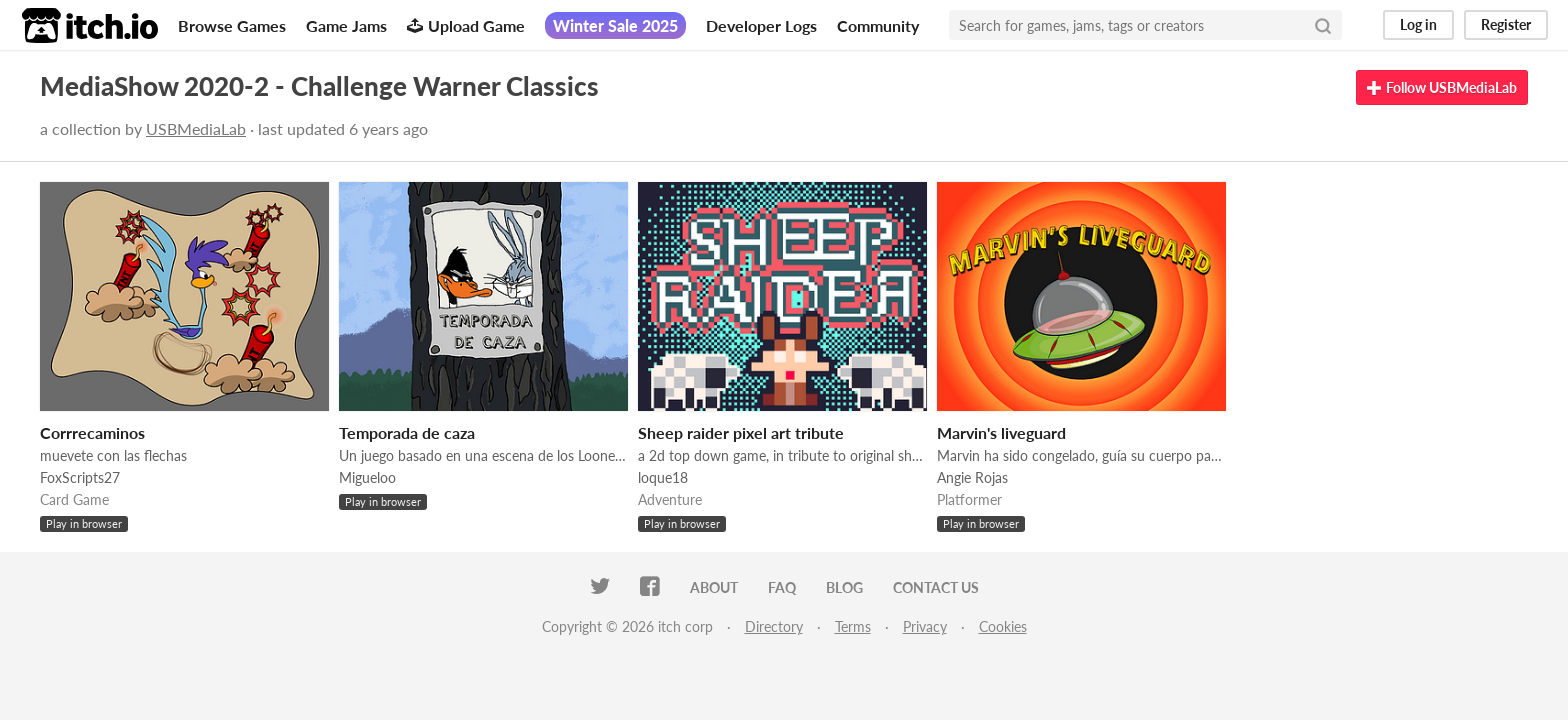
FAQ (782, 587)
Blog (844, 587)
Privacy (925, 626)
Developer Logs (761, 25)
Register (1506, 24)
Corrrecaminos (92, 432)
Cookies (1003, 626)
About (714, 587)
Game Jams (346, 25)
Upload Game (466, 25)
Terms (853, 626)
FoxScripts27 (80, 477)
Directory (774, 626)
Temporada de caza (407, 432)
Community (878, 25)
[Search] (1323, 25)
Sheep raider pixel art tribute (741, 432)
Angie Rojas (972, 477)
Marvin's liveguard (1001, 432)
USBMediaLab (196, 128)
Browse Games (232, 25)
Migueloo (367, 477)
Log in (1418, 24)
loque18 (663, 477)
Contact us (936, 587)
